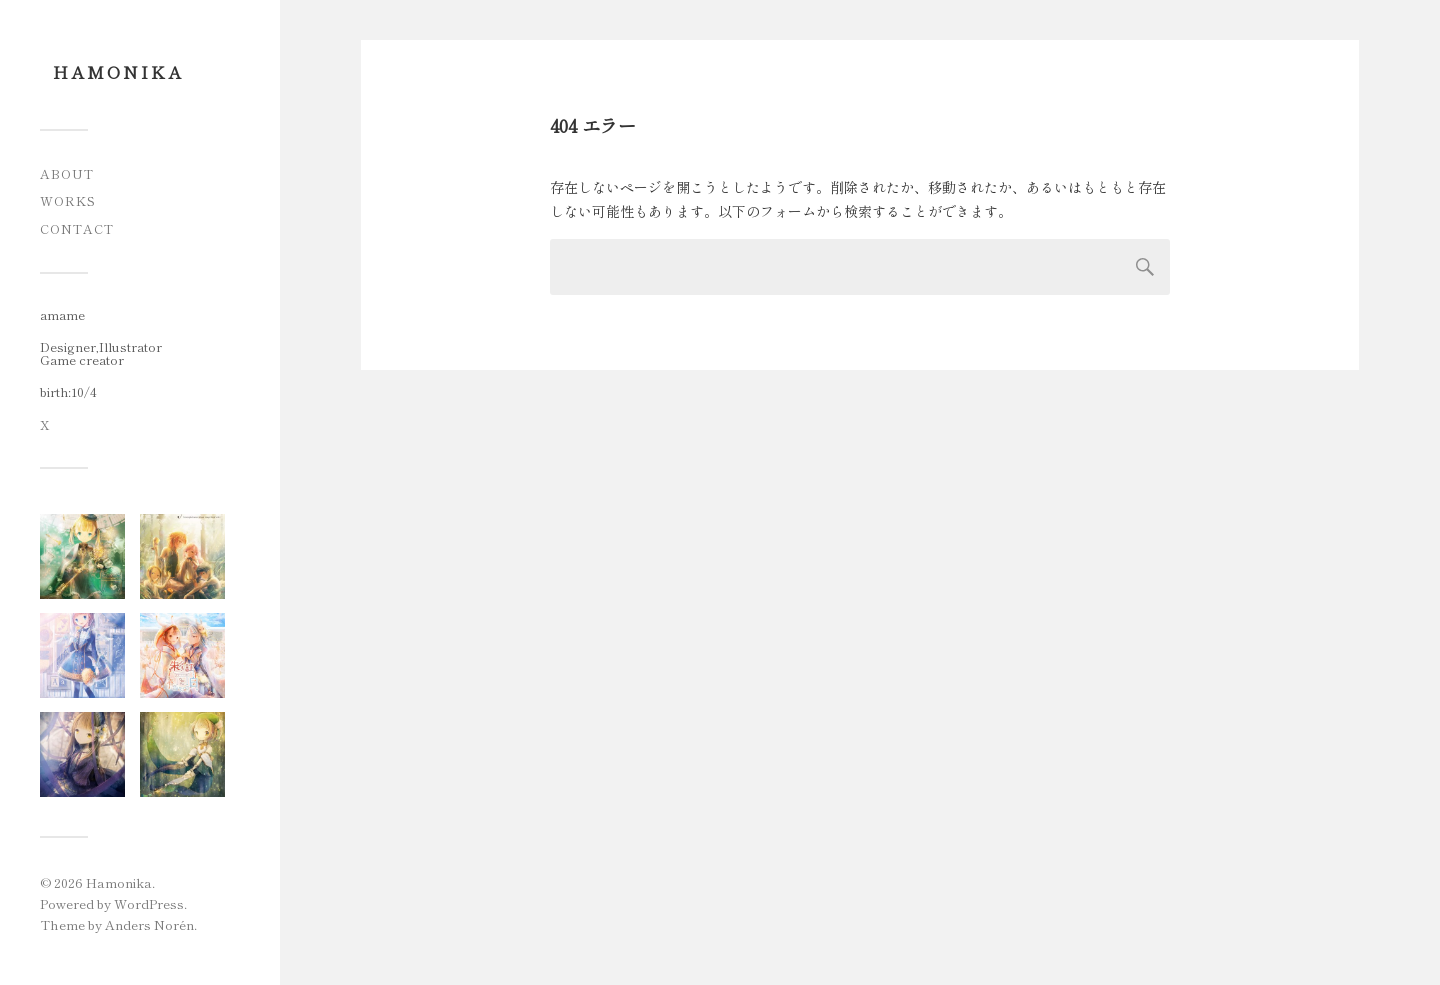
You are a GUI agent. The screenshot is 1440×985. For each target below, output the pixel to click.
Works (68, 200)
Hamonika (118, 71)
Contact (77, 228)
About (67, 173)
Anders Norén (149, 924)
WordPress (149, 903)
